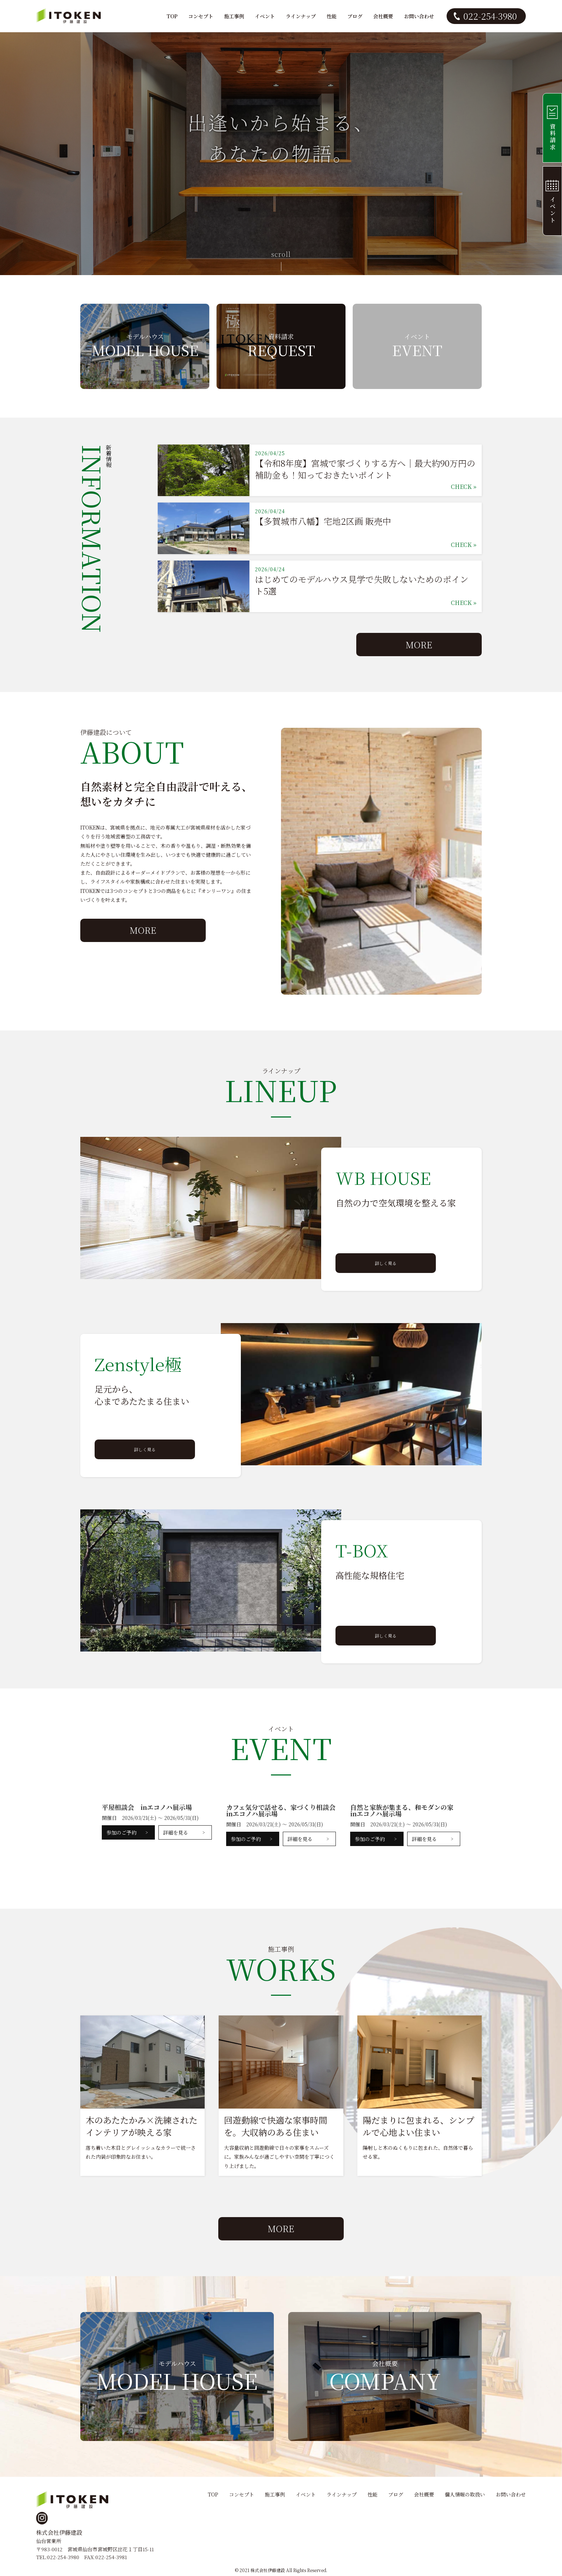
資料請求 (550, 128)
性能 (332, 16)
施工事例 (234, 16)
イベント (265, 16)
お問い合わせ (419, 16)
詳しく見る (385, 1263)
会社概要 (383, 16)
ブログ (354, 16)
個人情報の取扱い (465, 2494)
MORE (419, 644)
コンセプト (200, 16)
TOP (172, 16)
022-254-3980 (490, 16)
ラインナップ (301, 16)
